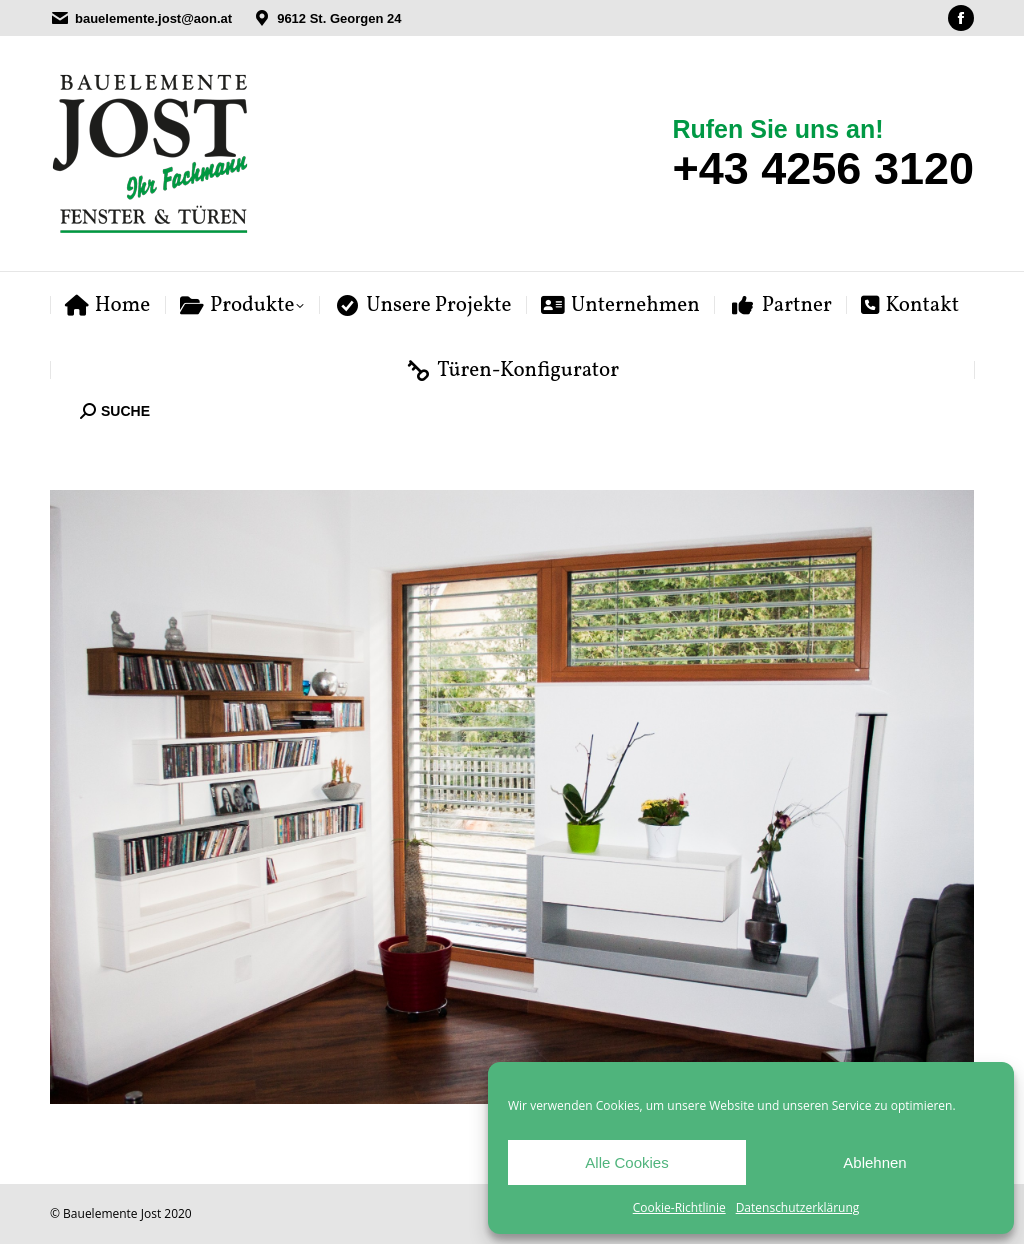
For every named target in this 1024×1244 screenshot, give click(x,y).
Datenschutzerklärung (798, 1207)
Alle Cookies (626, 1162)
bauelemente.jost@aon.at (153, 18)
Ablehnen (874, 1162)
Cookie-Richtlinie (679, 1207)
